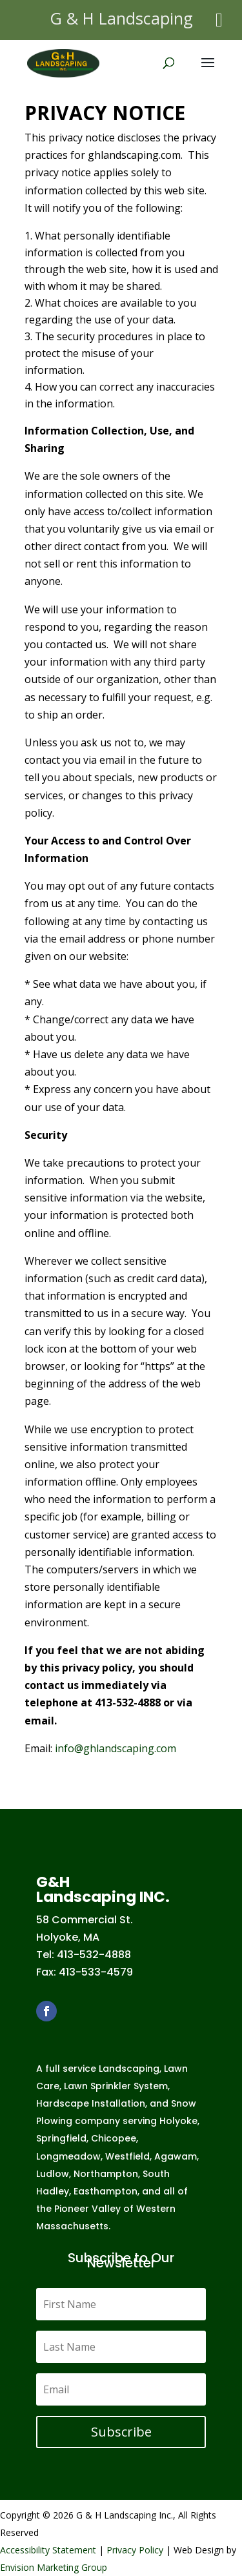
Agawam (175, 2156)
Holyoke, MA (67, 1937)
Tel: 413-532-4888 (83, 1954)
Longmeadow (68, 2156)
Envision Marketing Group (53, 2567)
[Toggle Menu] (219, 20)
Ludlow (52, 2173)
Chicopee (113, 2138)
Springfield (61, 2138)
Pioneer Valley (87, 2208)
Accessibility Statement (48, 2550)
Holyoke (178, 2120)
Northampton (106, 2173)
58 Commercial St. (84, 1919)
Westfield (127, 2156)
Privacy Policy (134, 2550)
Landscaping (129, 2068)
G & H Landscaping (121, 18)
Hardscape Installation (90, 2103)
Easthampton (105, 2191)
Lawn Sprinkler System (116, 2086)
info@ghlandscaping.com (115, 1748)
